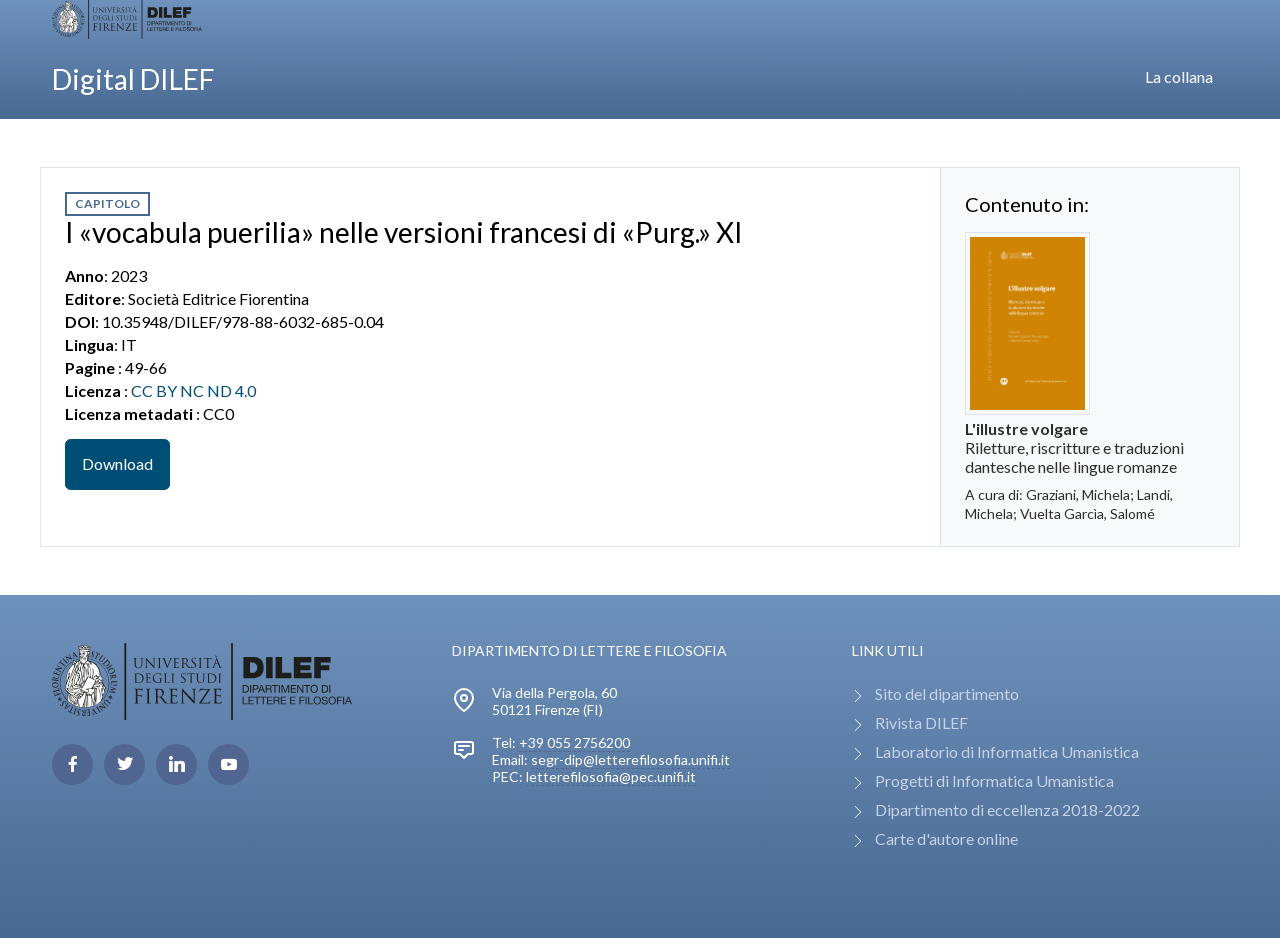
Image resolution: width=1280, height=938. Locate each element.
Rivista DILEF (921, 722)
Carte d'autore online (946, 838)
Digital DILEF (133, 79)
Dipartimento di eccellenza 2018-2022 (1007, 809)
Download (117, 463)
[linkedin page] (176, 764)
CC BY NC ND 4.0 (193, 390)
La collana (1179, 76)
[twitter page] (124, 764)
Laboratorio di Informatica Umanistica (1007, 751)
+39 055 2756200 (574, 742)
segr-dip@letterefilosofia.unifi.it (630, 759)
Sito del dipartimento (947, 693)
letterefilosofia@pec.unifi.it (611, 776)
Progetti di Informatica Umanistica (994, 780)
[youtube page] (228, 764)
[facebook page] (72, 764)
